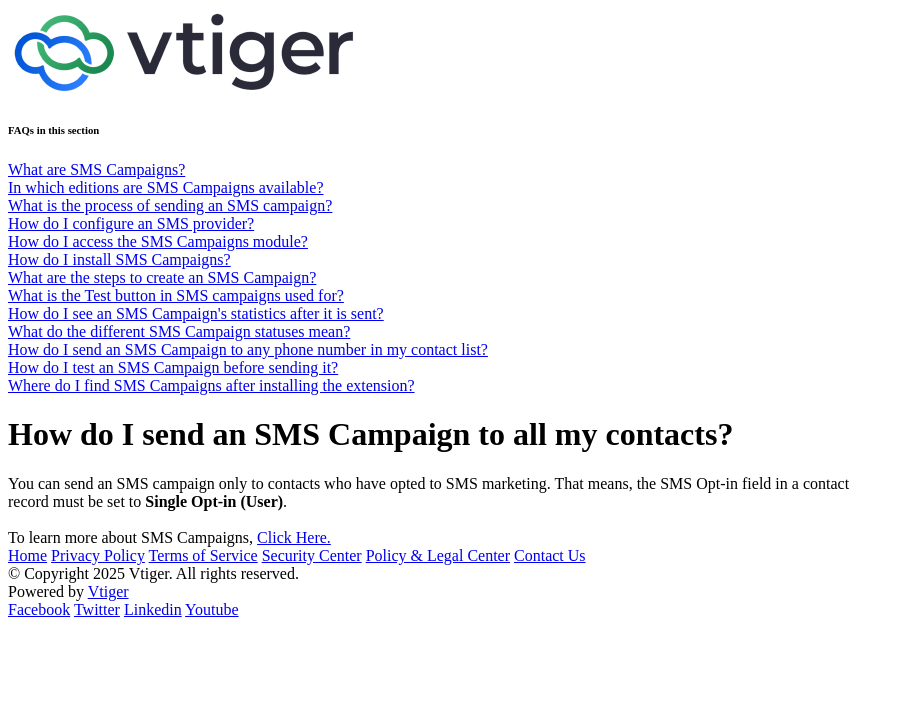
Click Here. (294, 537)
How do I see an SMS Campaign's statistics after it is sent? (196, 313)
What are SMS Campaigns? (96, 169)
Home (27, 555)
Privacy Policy (98, 555)
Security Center (312, 555)
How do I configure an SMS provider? (131, 223)
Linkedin (153, 609)
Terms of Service (203, 555)
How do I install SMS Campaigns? (119, 259)
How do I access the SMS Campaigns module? (158, 241)
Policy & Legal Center (438, 555)
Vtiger (108, 591)
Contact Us (550, 555)
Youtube (212, 609)
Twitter (97, 609)
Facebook (39, 609)
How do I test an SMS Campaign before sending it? (173, 367)
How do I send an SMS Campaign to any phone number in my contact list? (248, 349)
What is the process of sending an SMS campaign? (170, 205)
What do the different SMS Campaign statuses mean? (179, 331)
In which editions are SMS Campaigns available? (165, 187)
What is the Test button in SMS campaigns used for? (176, 295)
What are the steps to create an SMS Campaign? (162, 277)
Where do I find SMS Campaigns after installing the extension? (211, 385)
